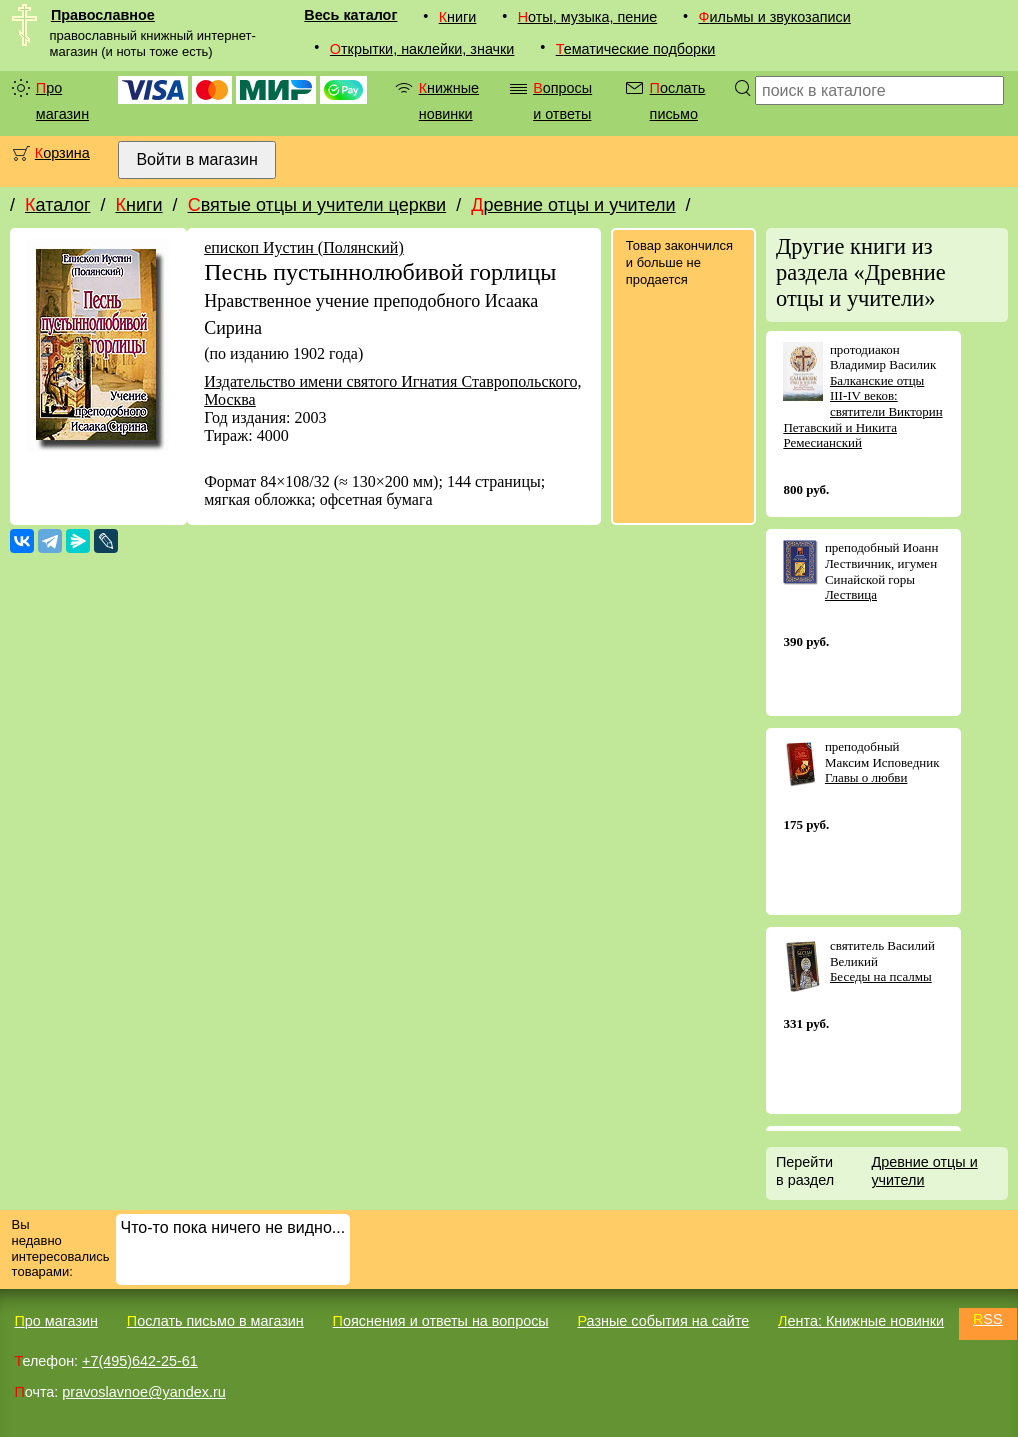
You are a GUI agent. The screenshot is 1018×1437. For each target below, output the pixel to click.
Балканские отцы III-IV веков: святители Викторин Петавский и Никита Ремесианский (862, 411)
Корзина (62, 153)
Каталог (57, 205)
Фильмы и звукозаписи (775, 17)
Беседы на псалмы (881, 976)
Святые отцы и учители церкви (317, 205)
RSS (988, 1319)
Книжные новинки (449, 101)
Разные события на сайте (663, 1321)
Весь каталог (350, 15)
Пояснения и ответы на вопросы (441, 1321)
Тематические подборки (636, 49)
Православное (103, 15)
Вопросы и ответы (562, 101)
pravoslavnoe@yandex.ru (143, 1392)
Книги (458, 17)
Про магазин (62, 101)
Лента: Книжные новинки (861, 1321)
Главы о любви (866, 777)
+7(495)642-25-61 (140, 1361)
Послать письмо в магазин (215, 1321)
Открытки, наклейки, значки (422, 49)
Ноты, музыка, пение (588, 17)
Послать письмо (678, 101)
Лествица (851, 594)
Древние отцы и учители (573, 205)
